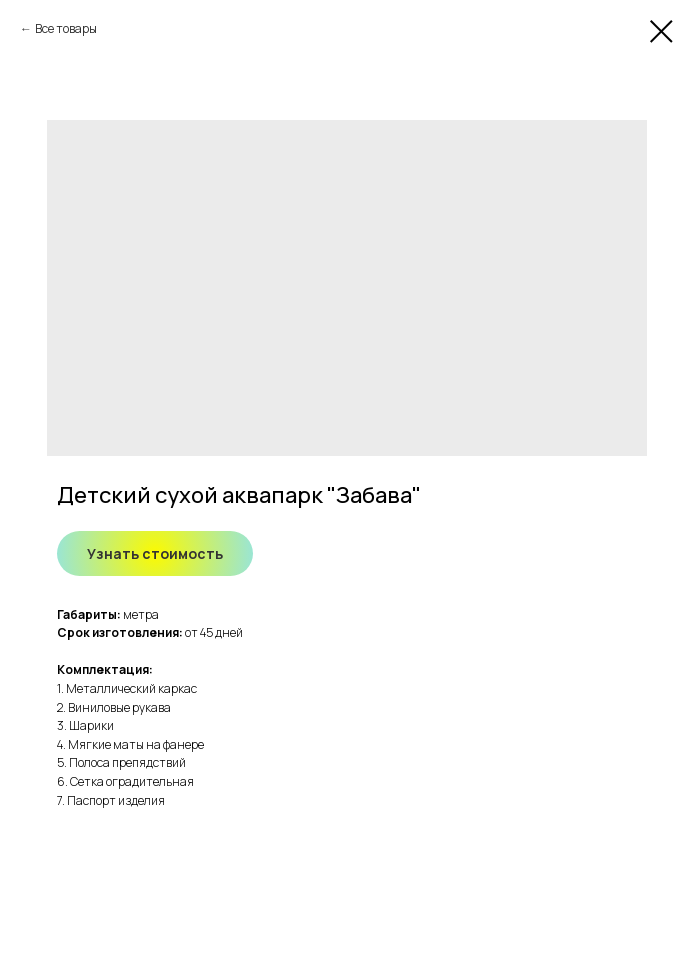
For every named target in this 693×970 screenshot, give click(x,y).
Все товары (66, 28)
